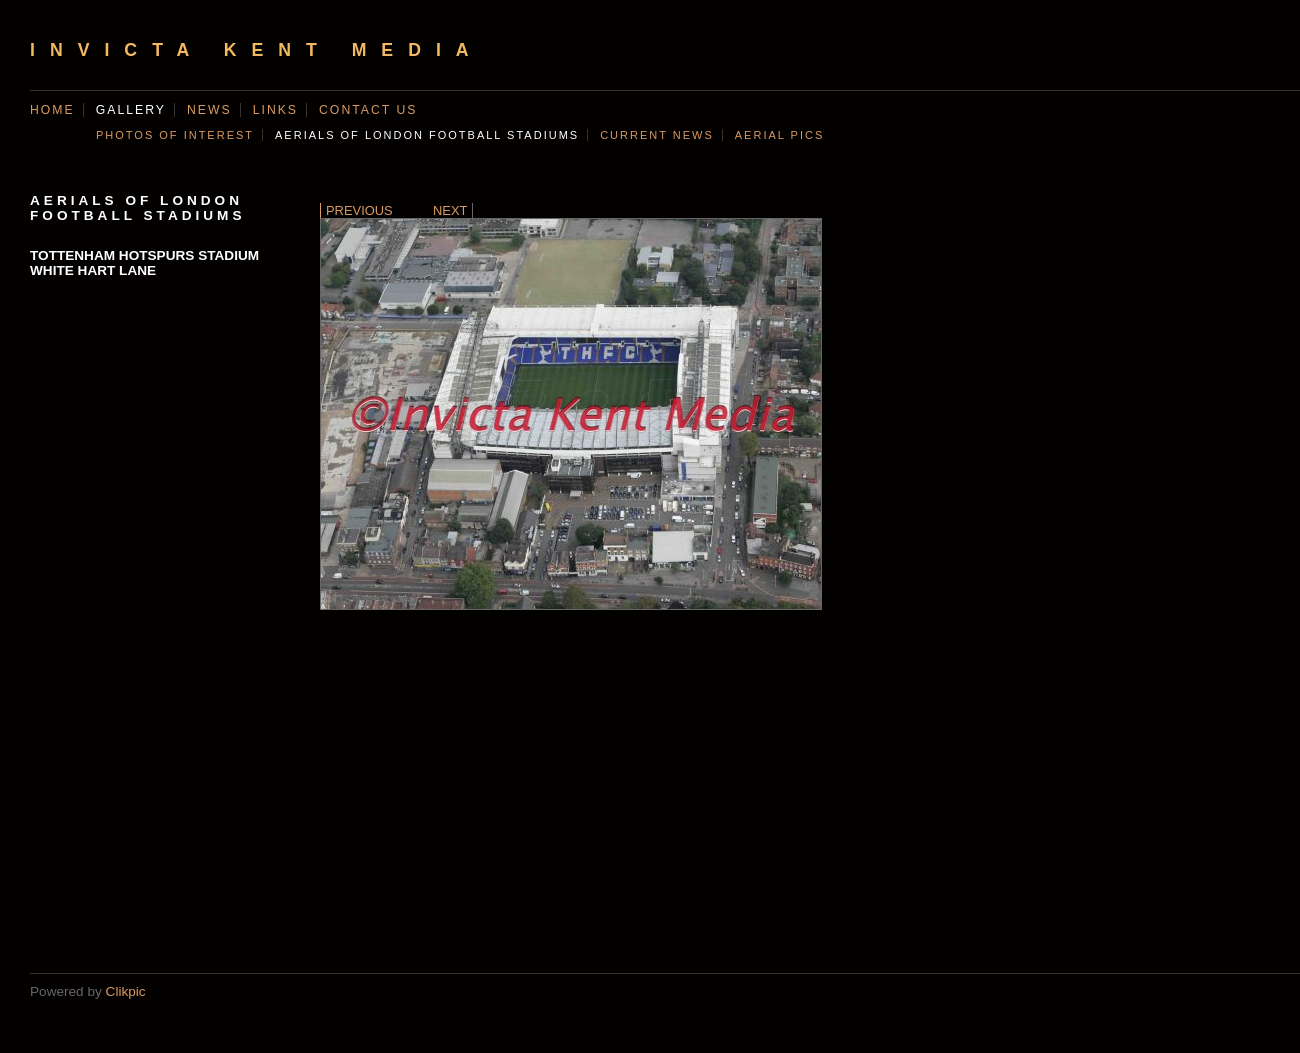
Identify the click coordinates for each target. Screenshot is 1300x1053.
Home (52, 110)
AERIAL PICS (779, 135)
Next (450, 210)
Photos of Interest (175, 135)
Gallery (131, 110)
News (209, 110)
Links (275, 110)
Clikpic (126, 991)
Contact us (368, 110)
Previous (359, 210)
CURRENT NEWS (657, 135)
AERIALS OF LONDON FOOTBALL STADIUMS (427, 135)
